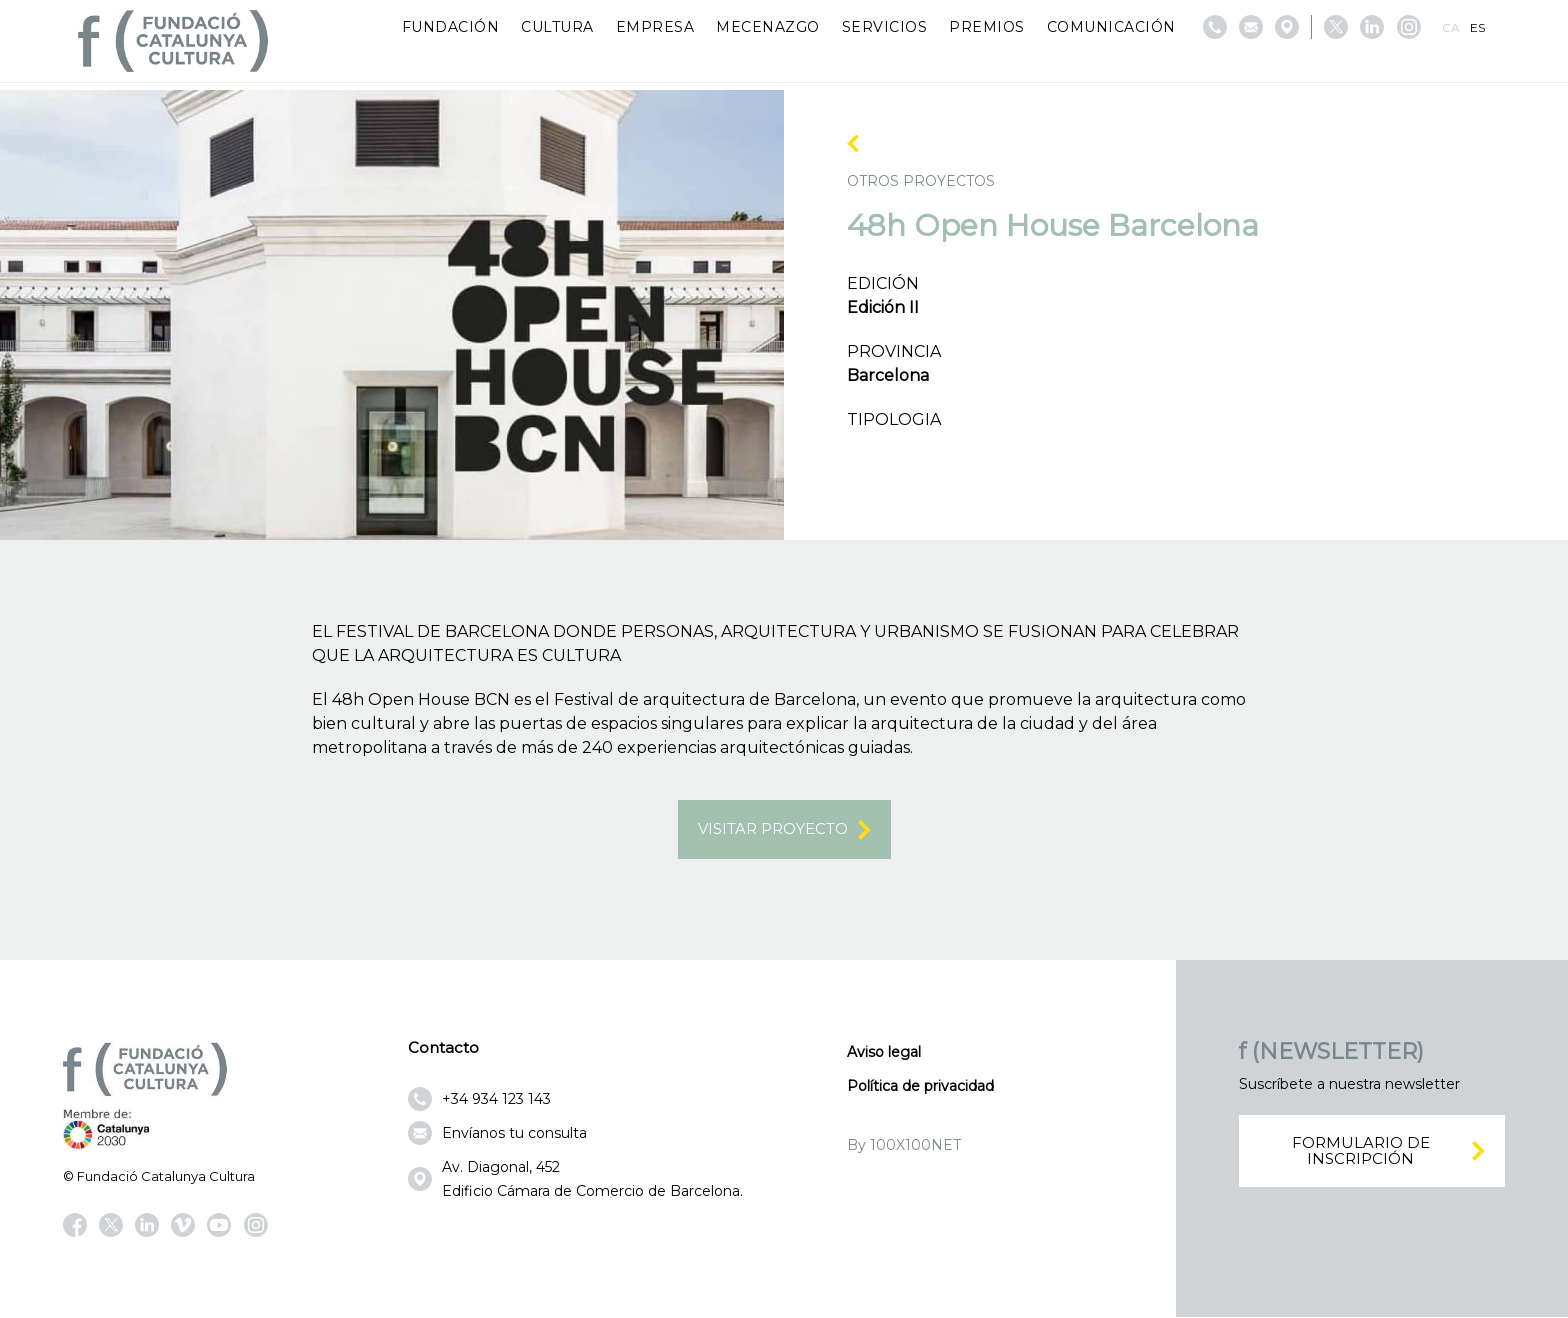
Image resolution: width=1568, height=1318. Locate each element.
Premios (987, 27)
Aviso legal (884, 1053)
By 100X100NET (904, 1146)
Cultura (557, 27)
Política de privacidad (920, 1087)
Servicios (885, 27)
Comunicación (1111, 27)
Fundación (451, 27)
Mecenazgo (768, 27)
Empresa (655, 27)
